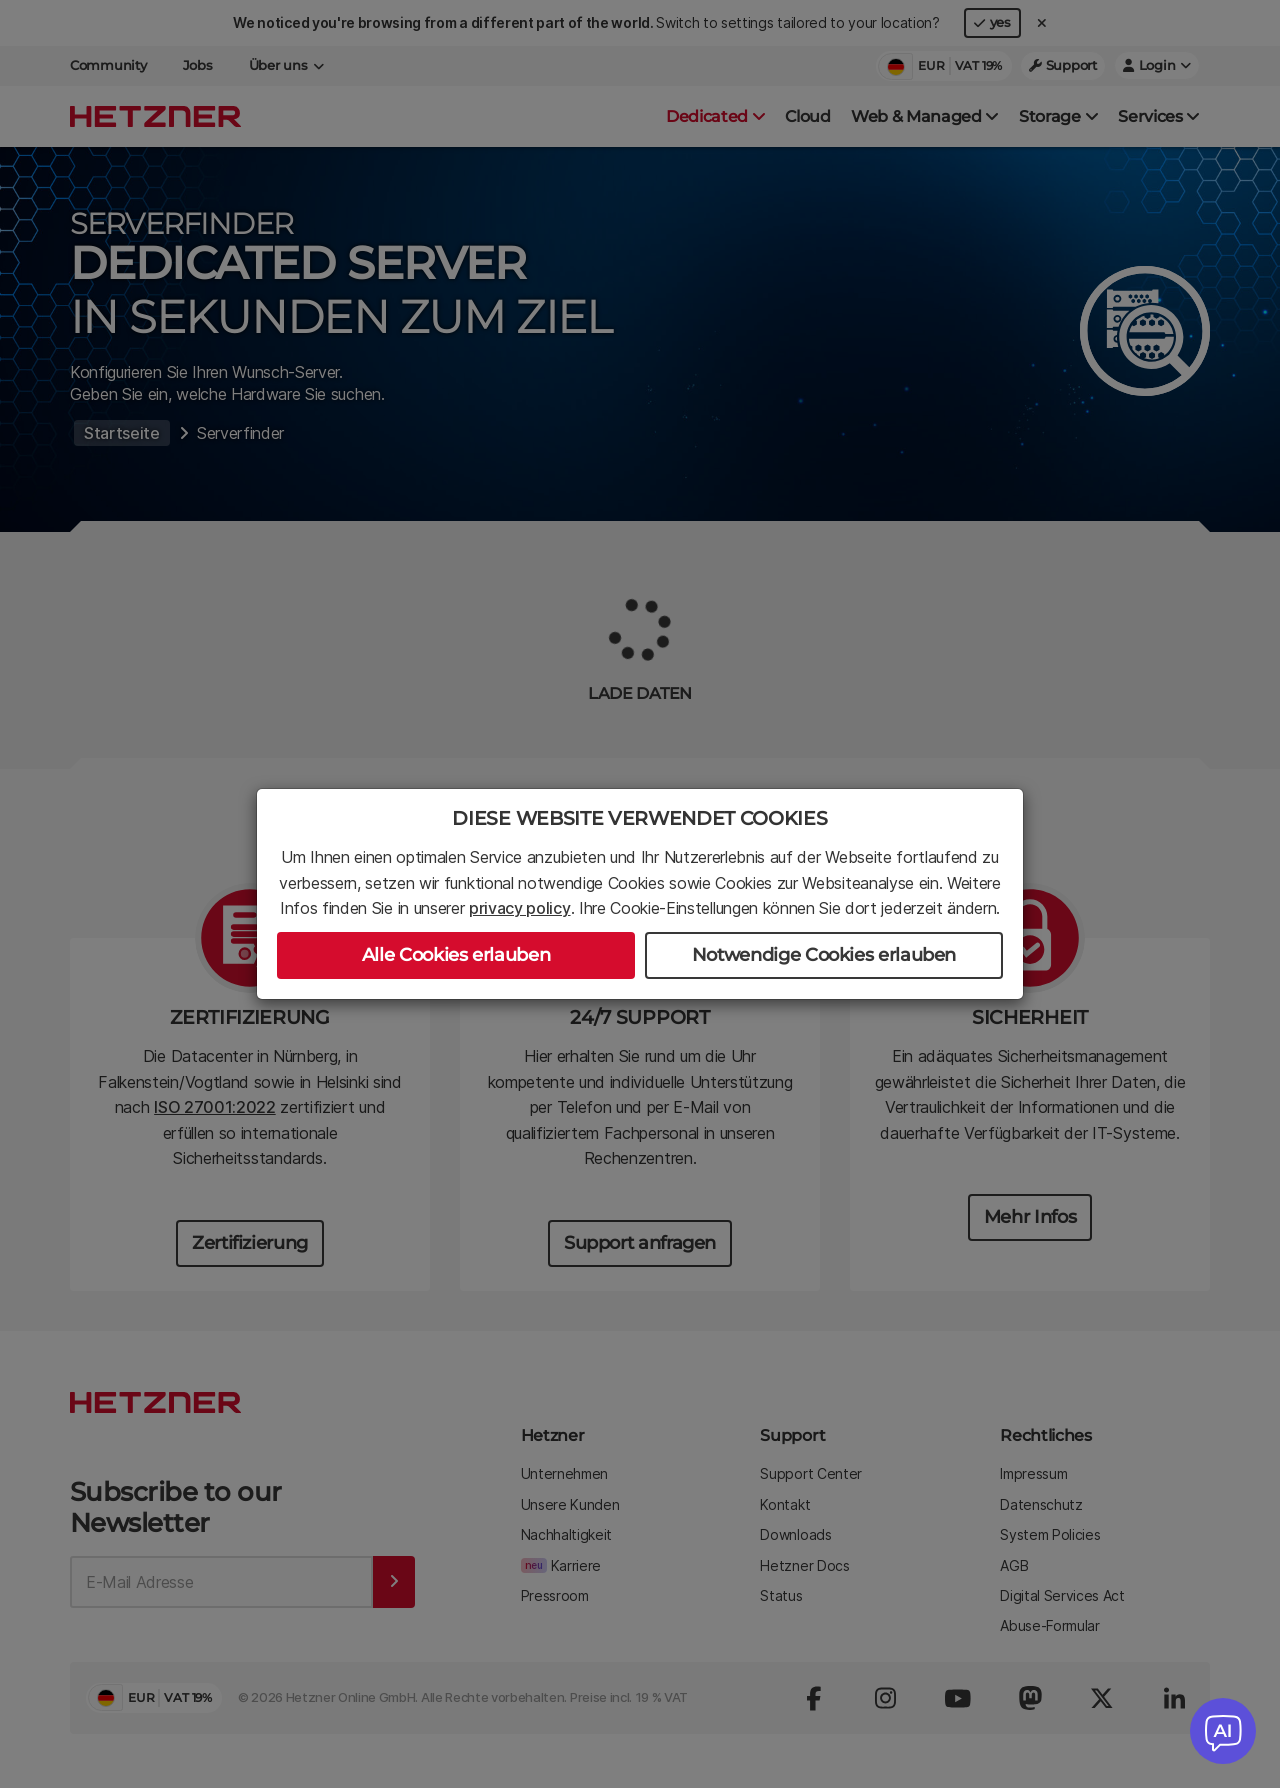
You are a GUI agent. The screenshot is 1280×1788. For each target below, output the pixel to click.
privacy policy (520, 908)
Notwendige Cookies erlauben (824, 955)
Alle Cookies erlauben (456, 955)
